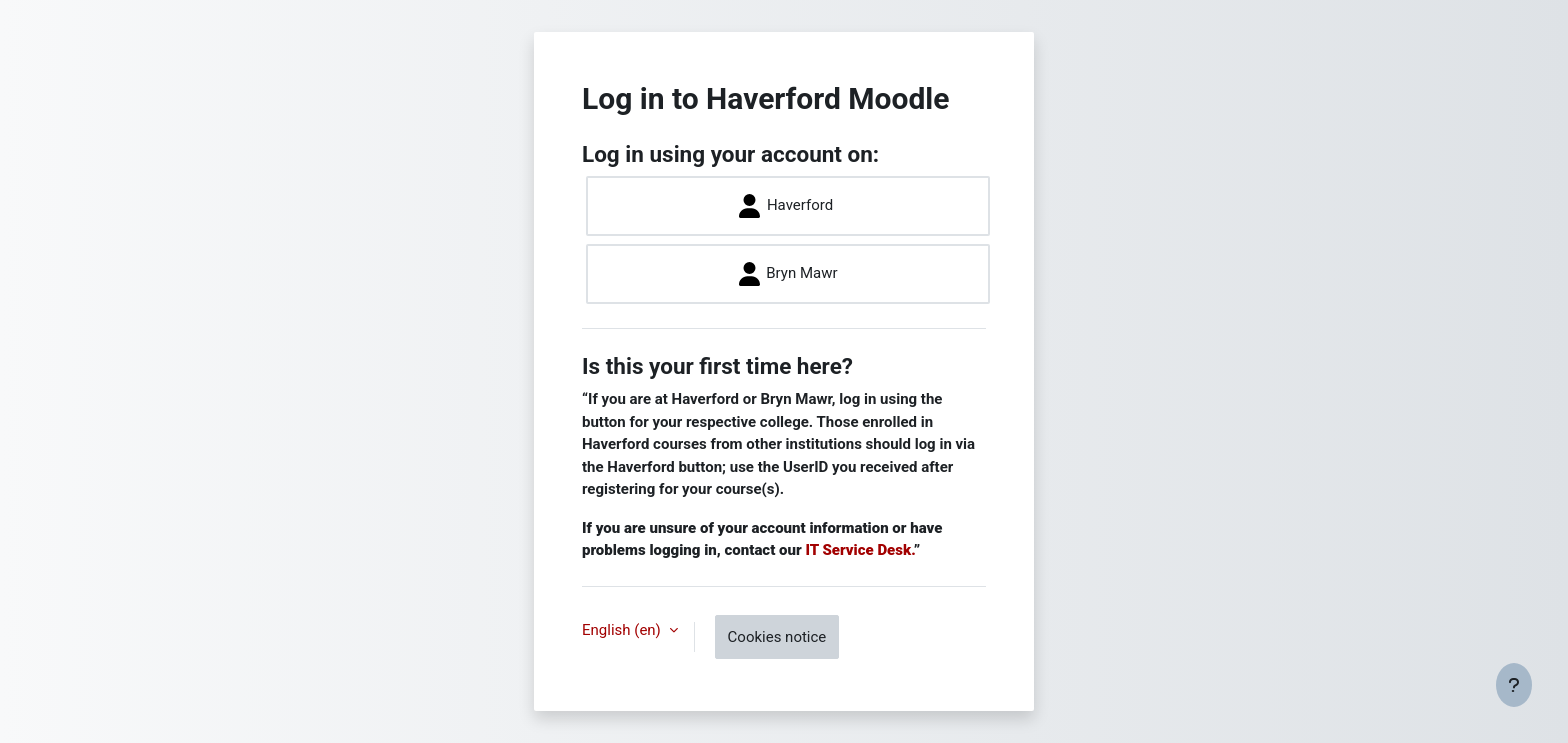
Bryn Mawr (788, 274)
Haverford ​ (788, 206)
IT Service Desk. (859, 550)
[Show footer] (1514, 685)
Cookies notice (777, 637)
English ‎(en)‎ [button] (623, 630)
